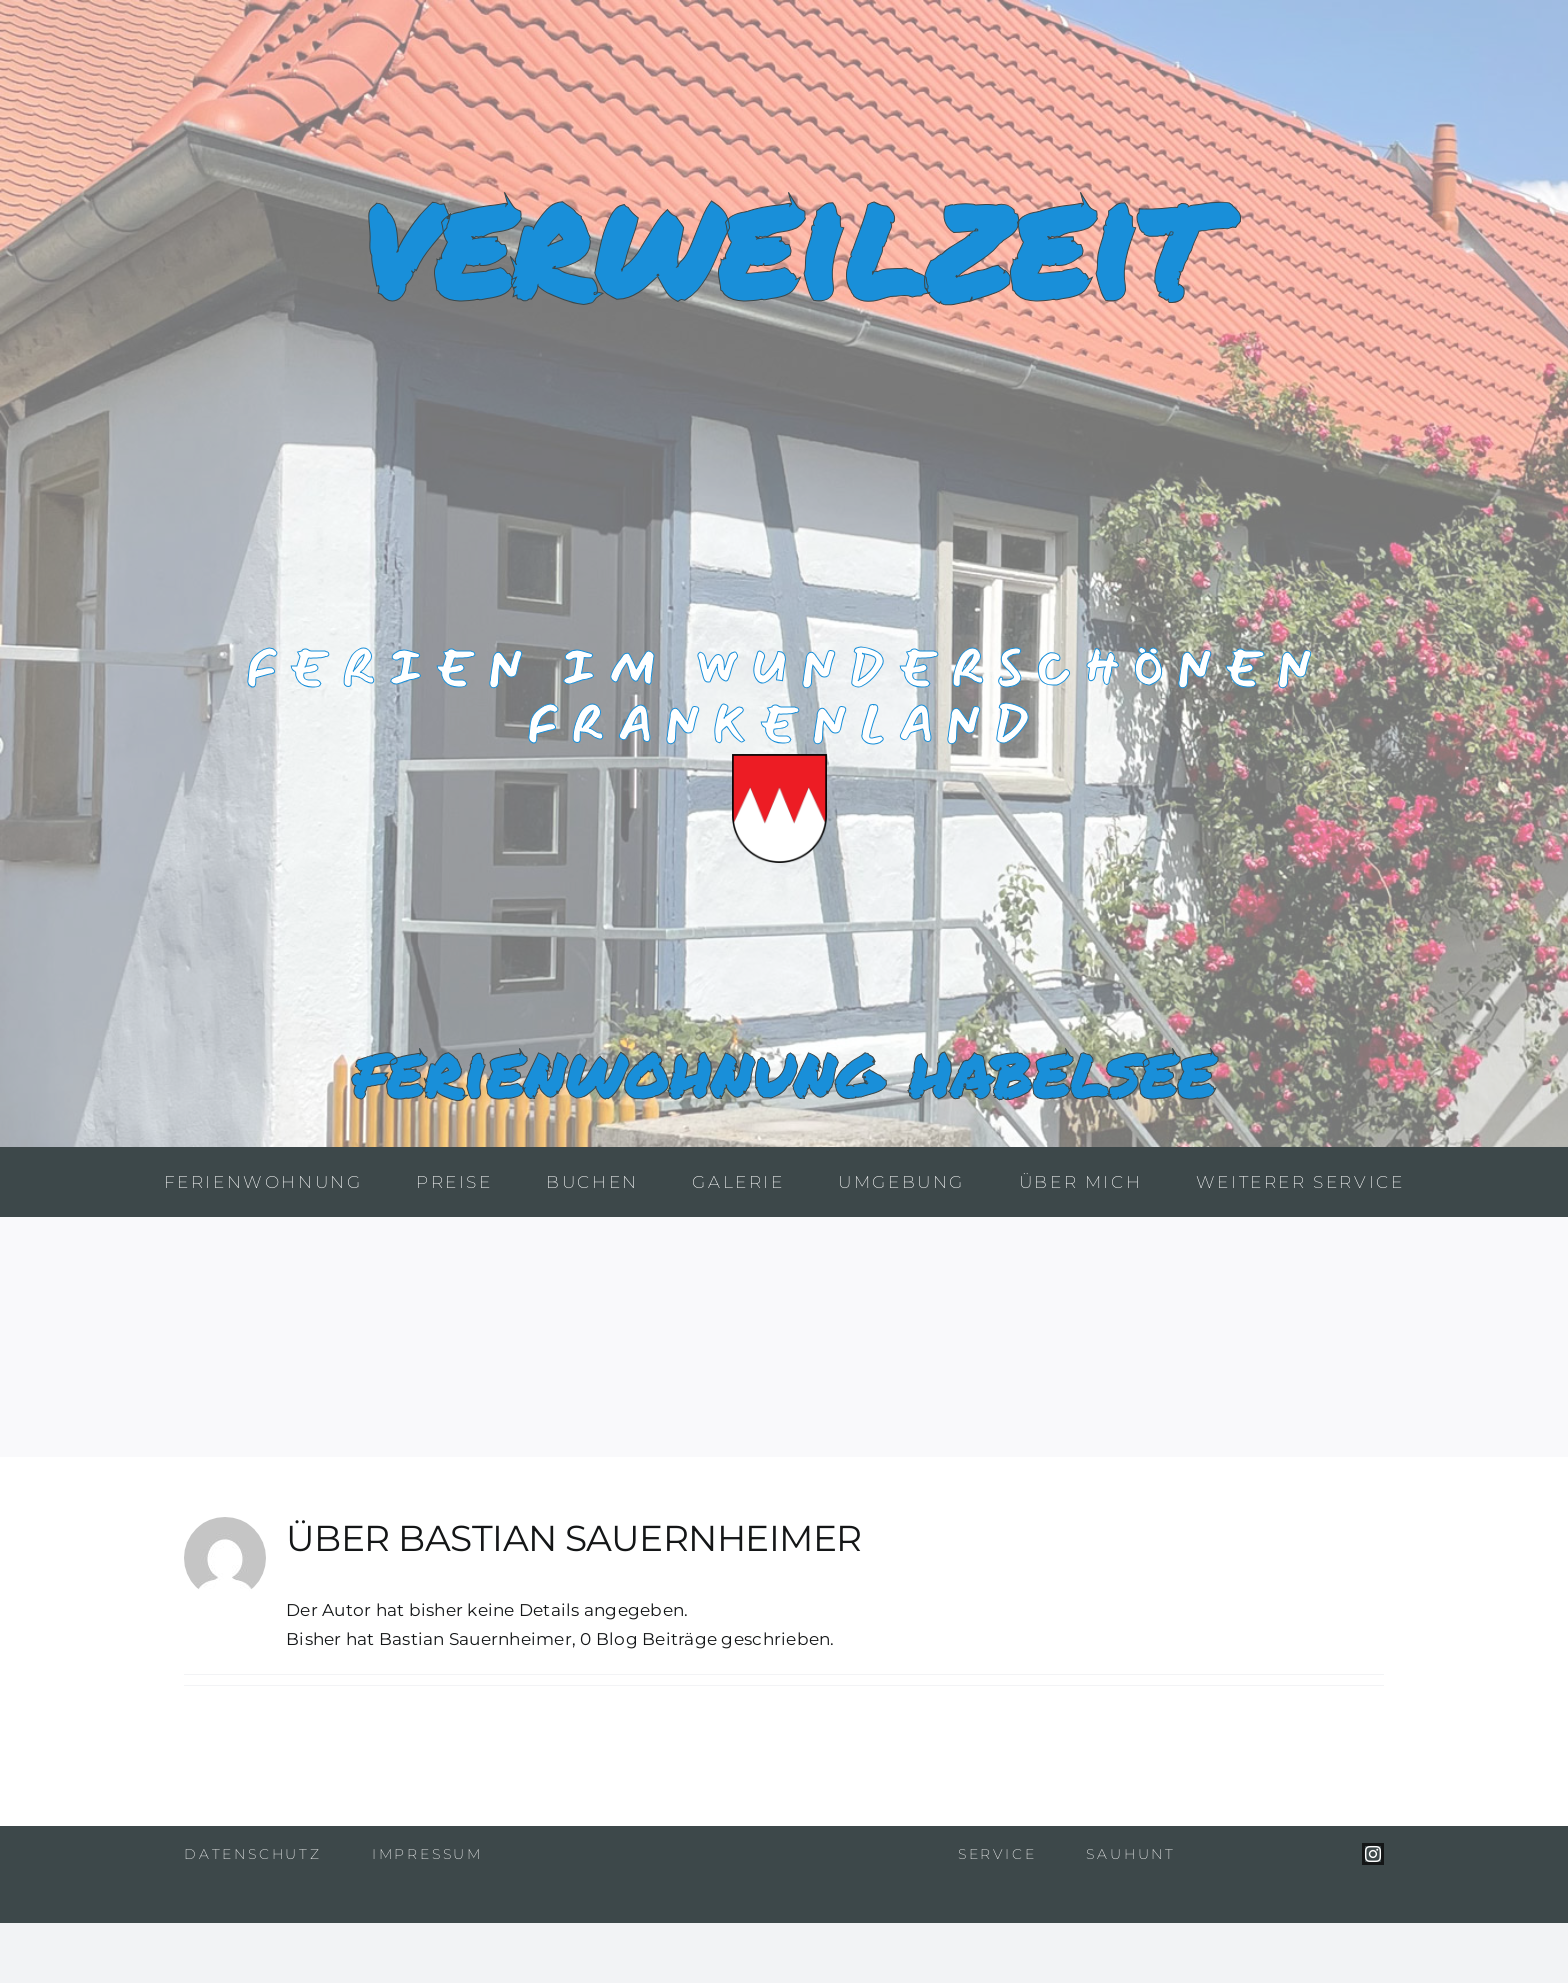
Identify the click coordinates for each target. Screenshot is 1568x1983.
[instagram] (1373, 1854)
